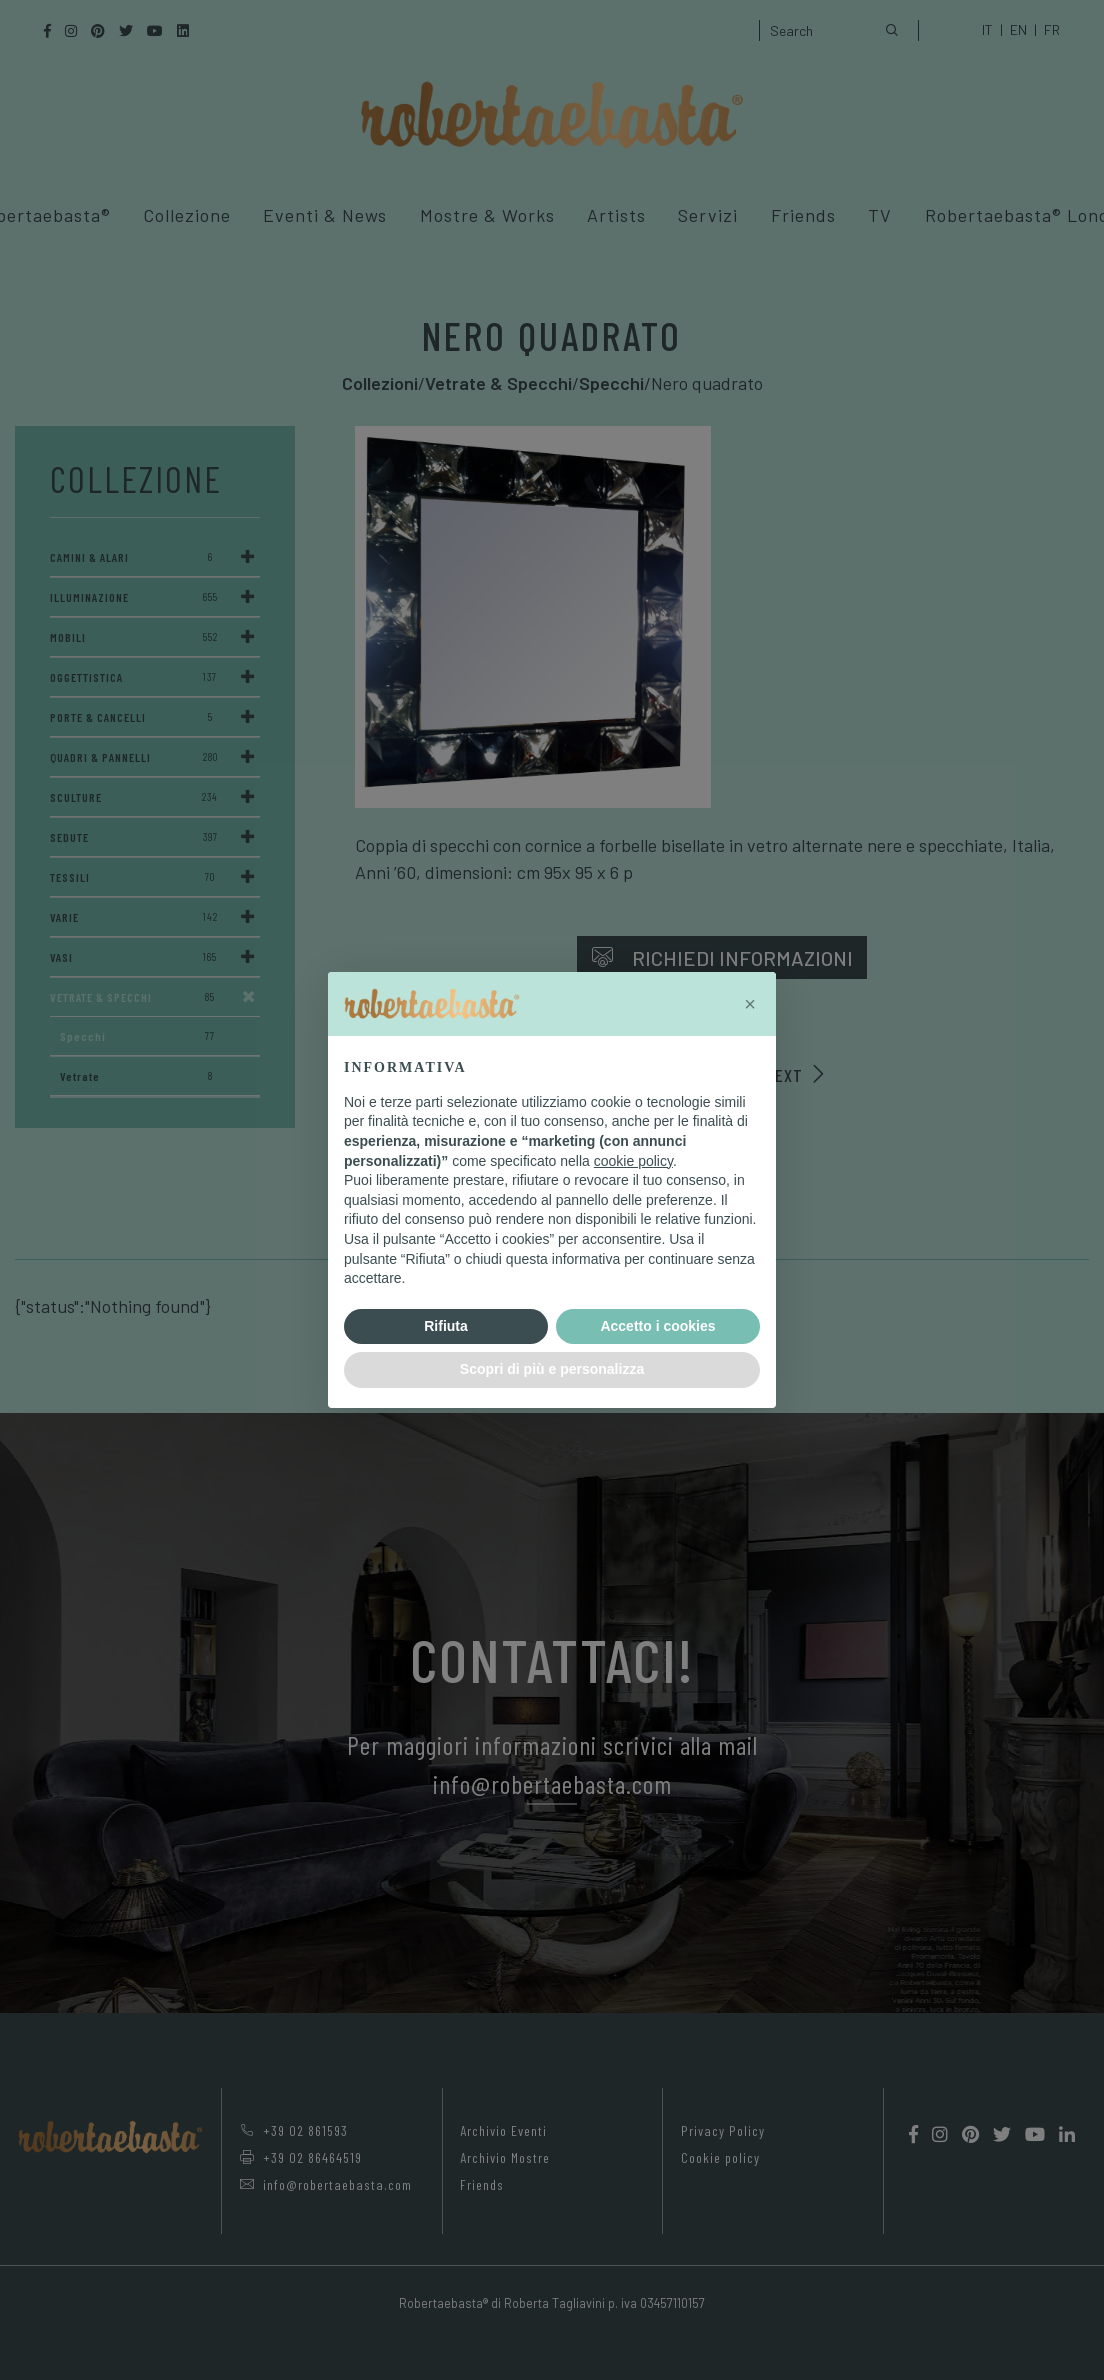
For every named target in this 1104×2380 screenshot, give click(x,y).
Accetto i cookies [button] (657, 1326)
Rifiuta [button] (446, 1326)
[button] (750, 1004)
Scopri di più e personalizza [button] (552, 1369)
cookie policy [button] (633, 1161)
